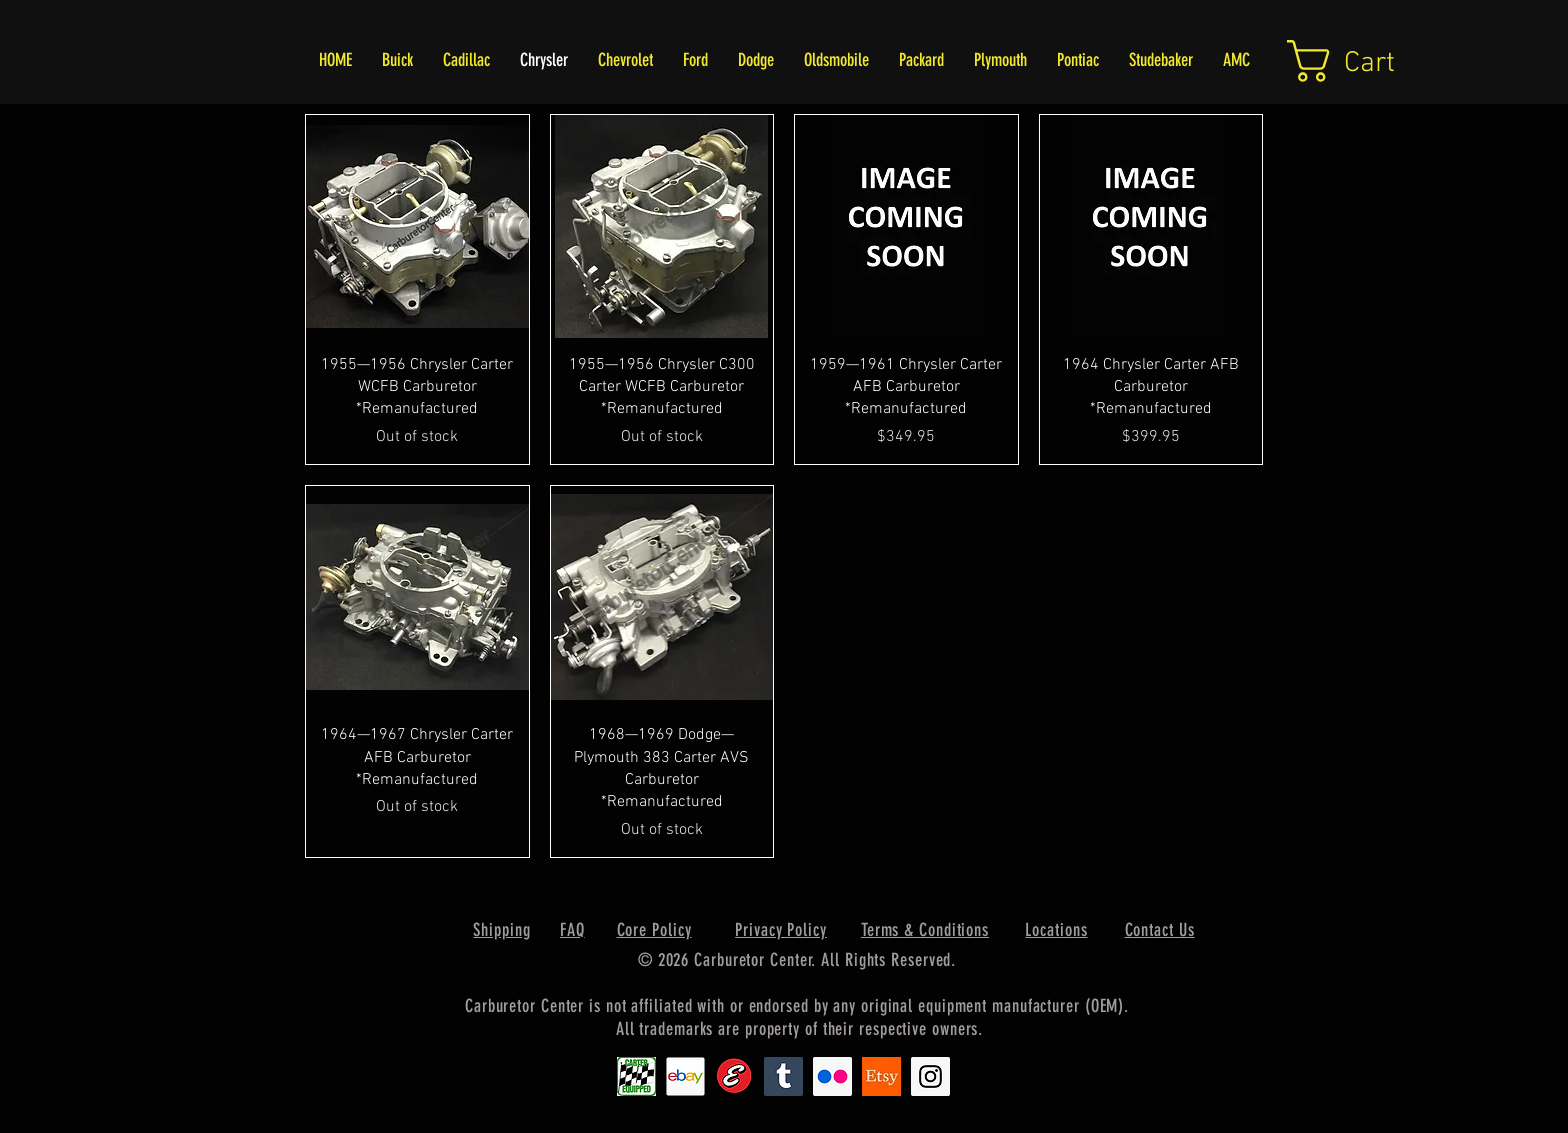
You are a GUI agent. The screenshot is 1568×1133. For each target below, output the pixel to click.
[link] (1366, 61)
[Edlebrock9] (734, 1076)
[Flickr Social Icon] (832, 1076)
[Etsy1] (881, 1076)
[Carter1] (636, 1076)
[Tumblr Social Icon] (783, 1076)
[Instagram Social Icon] (930, 1076)
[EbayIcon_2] (685, 1076)
